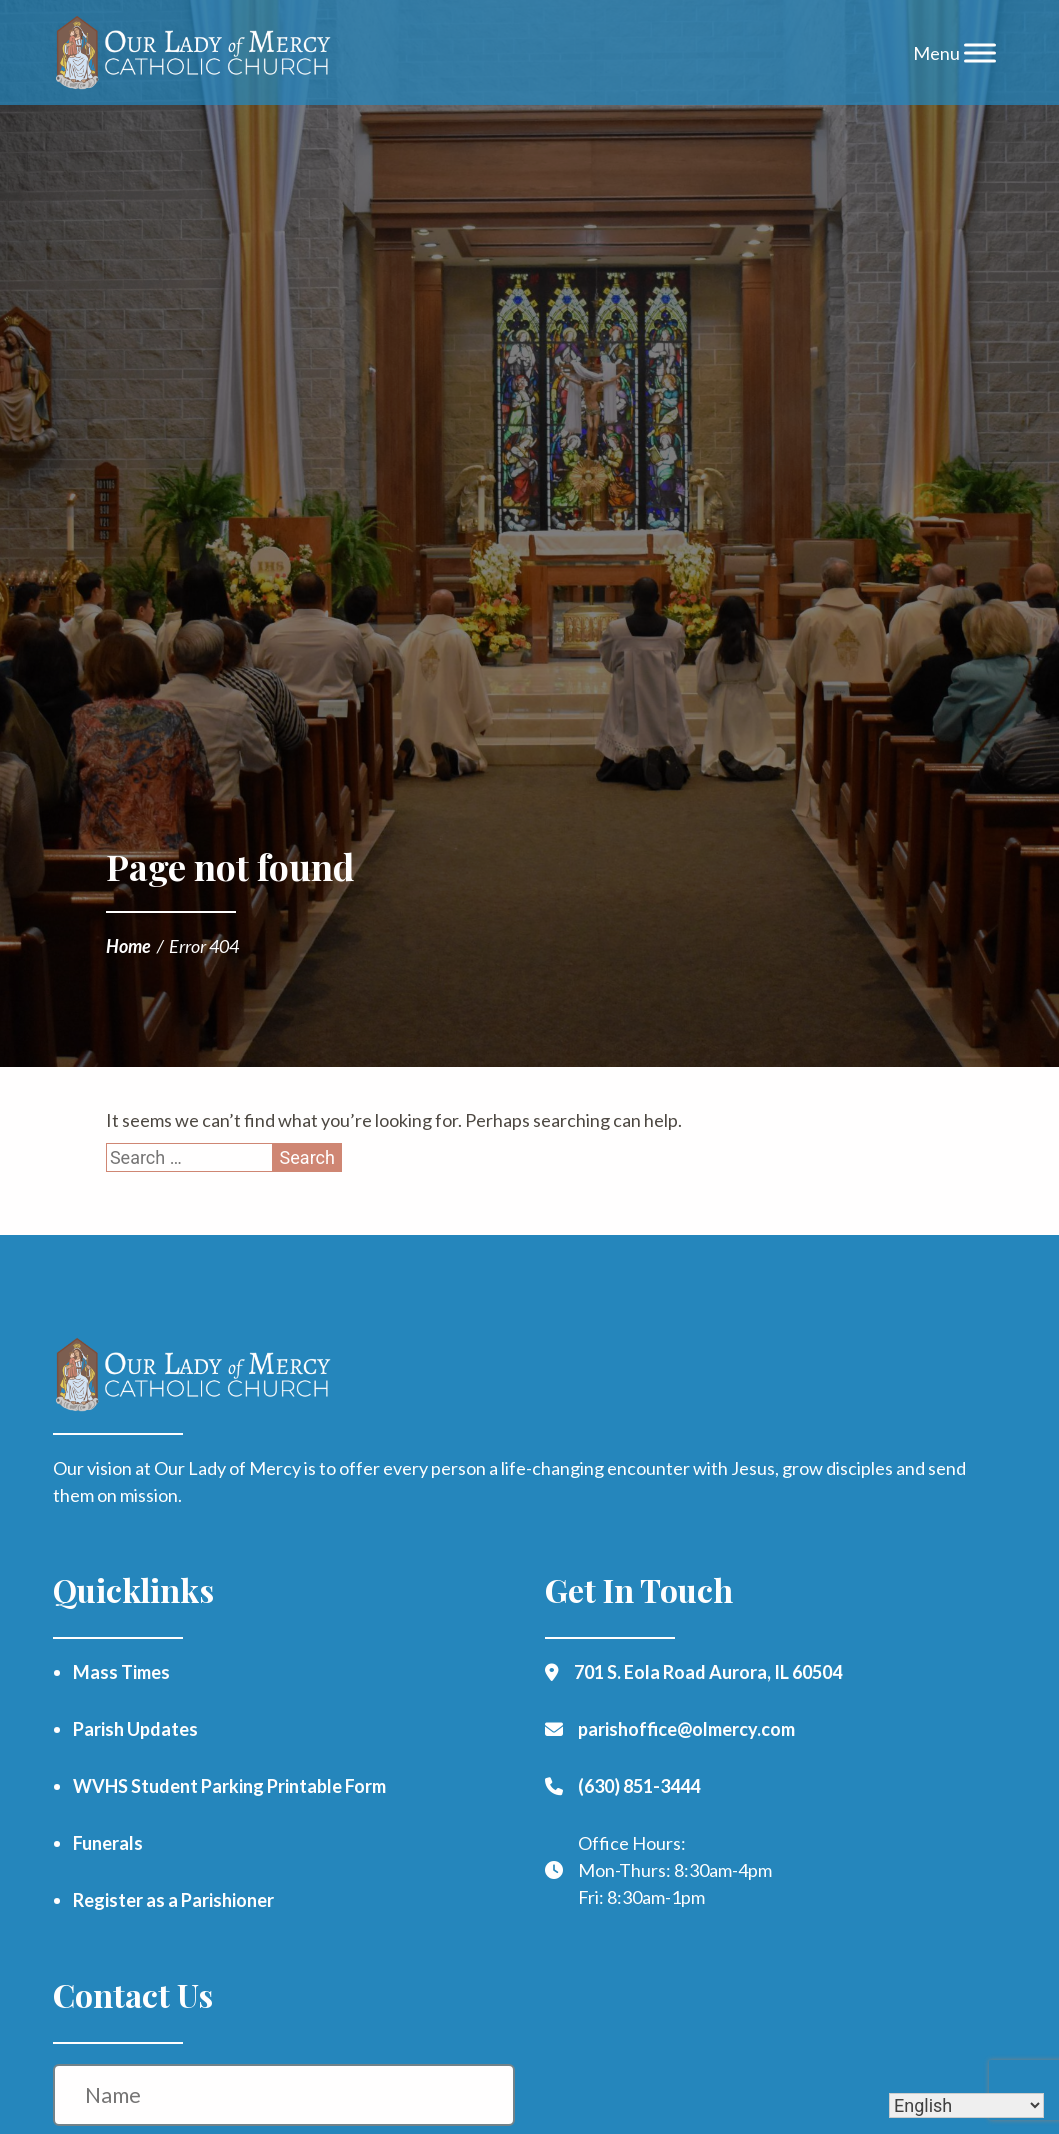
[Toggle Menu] (980, 52)
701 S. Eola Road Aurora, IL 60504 (708, 1672)
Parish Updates (135, 1729)
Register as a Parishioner (173, 1900)
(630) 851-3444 (639, 1786)
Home (128, 946)
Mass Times (121, 1672)
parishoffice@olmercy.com (686, 1729)
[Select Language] (966, 2105)
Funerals (108, 1843)
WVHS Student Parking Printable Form (229, 1786)
